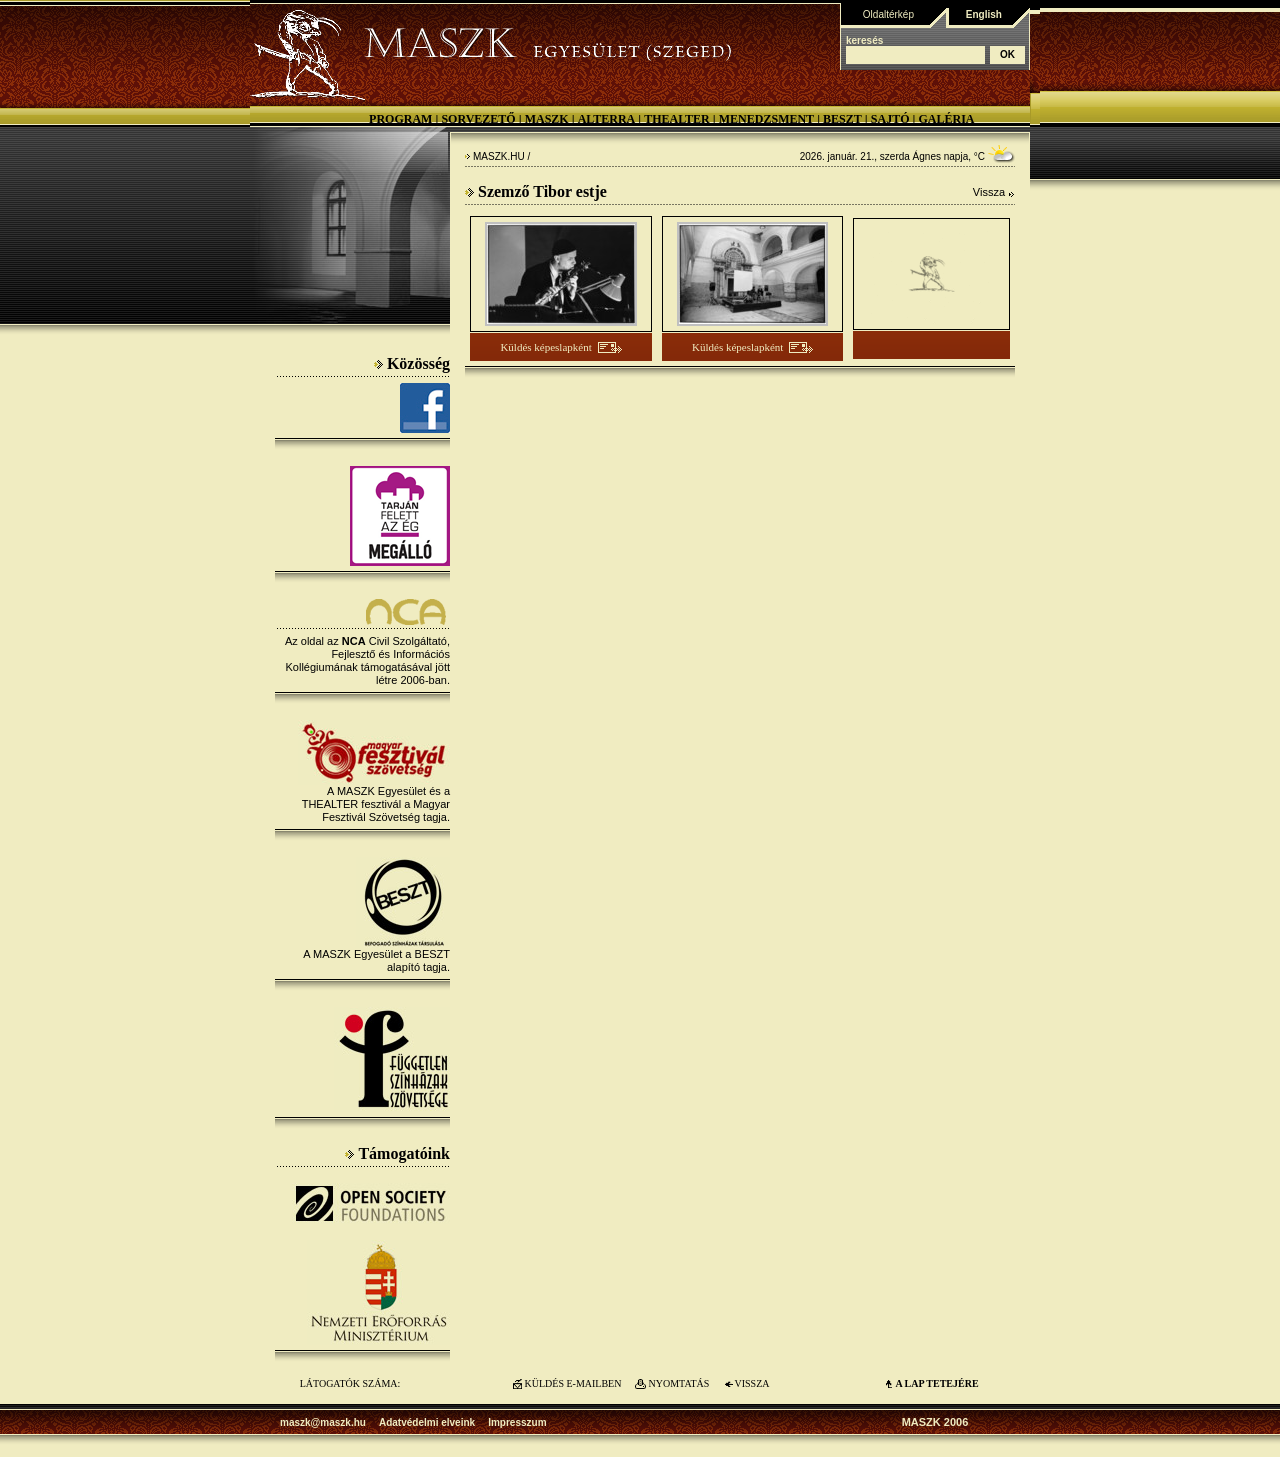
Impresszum (517, 1422)
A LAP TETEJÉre (936, 1383)
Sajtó (890, 119)
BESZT (842, 119)
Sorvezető (478, 119)
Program (400, 119)
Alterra (607, 119)
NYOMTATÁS (679, 1383)
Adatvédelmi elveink (427, 1422)
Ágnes (927, 156)
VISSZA (751, 1383)
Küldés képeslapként (545, 347)
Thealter (677, 119)
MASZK (547, 119)
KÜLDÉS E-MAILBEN (573, 1383)
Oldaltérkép (888, 14)
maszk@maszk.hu (323, 1422)
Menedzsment (766, 119)
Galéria (946, 119)
